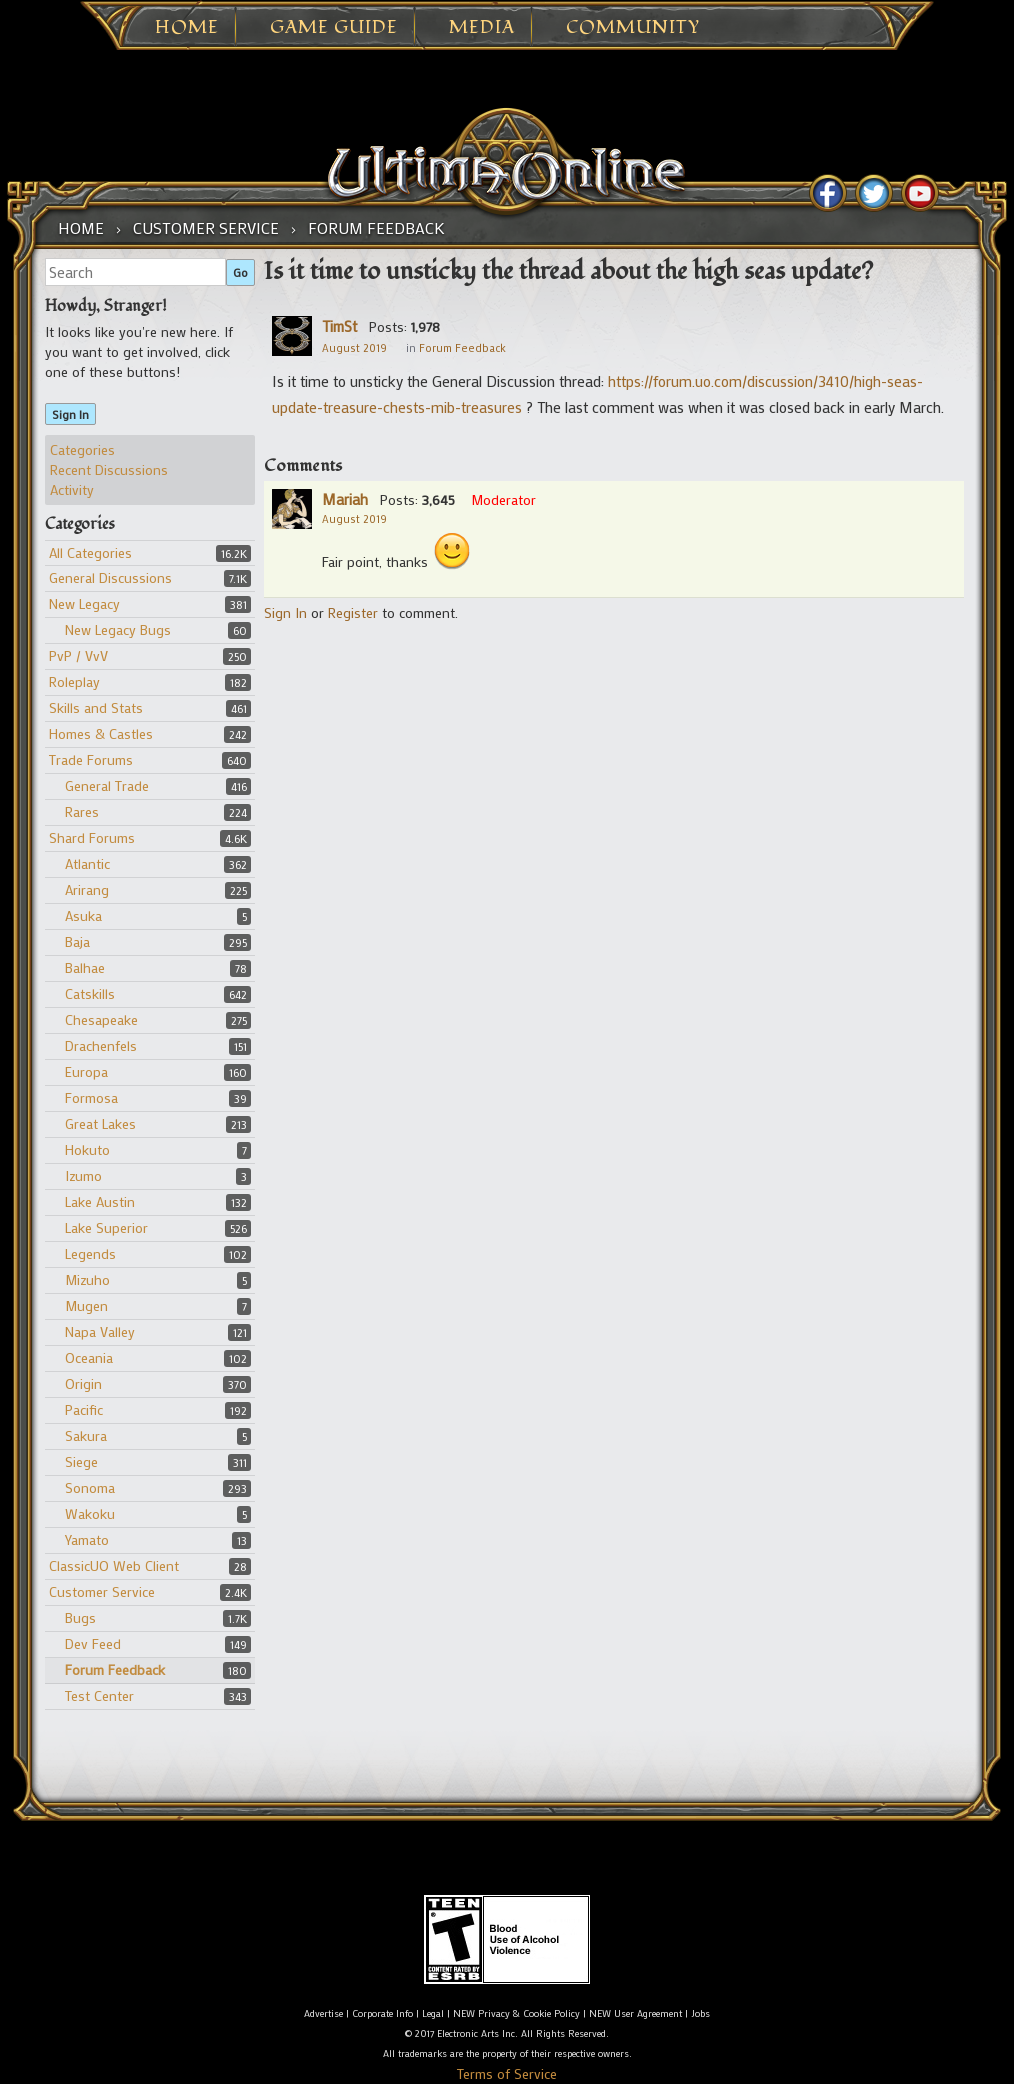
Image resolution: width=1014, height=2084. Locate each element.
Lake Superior (106, 1227)
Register (353, 612)
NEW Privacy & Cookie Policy (516, 2013)
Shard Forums (92, 837)
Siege (81, 1461)
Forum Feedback (115, 1669)
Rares (82, 811)
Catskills (90, 993)
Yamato (87, 1539)
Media (482, 28)
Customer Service (102, 1591)
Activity (72, 489)
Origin (83, 1383)
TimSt (339, 326)
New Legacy (84, 603)
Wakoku (90, 1513)
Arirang (87, 889)
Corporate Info (382, 2013)
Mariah (345, 499)
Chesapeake (101, 1019)
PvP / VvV (78, 655)
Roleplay (74, 681)
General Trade (107, 785)
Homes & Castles (101, 733)
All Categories (90, 552)
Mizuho (87, 1279)
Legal (433, 2013)
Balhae (85, 967)
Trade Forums (91, 759)
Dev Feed (93, 1643)
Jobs (700, 2013)
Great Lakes (100, 1123)
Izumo (83, 1175)
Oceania (89, 1357)
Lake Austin (100, 1201)
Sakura (86, 1435)
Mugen (86, 1305)
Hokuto (87, 1149)
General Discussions (110, 577)
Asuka (83, 915)
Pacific (84, 1409)
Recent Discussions (109, 469)
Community (633, 28)
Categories (82, 449)
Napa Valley (100, 1331)
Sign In (70, 414)
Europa (86, 1071)
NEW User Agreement (635, 2013)
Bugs (80, 1617)
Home (187, 28)
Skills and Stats (96, 707)
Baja (77, 941)
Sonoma (90, 1487)
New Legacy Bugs (118, 629)
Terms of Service (507, 2073)
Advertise (323, 2013)
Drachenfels (101, 1045)
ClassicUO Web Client (114, 1565)
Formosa (91, 1097)
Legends (90, 1253)
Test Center (99, 1695)
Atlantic (87, 863)
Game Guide (334, 28)
